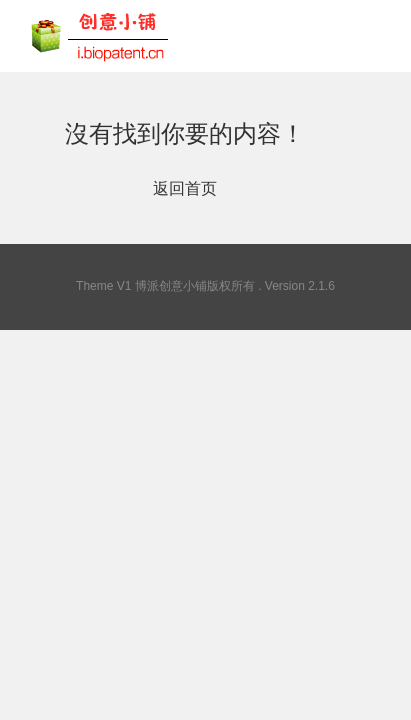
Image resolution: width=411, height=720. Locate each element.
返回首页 (185, 188)
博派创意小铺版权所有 (195, 286)
